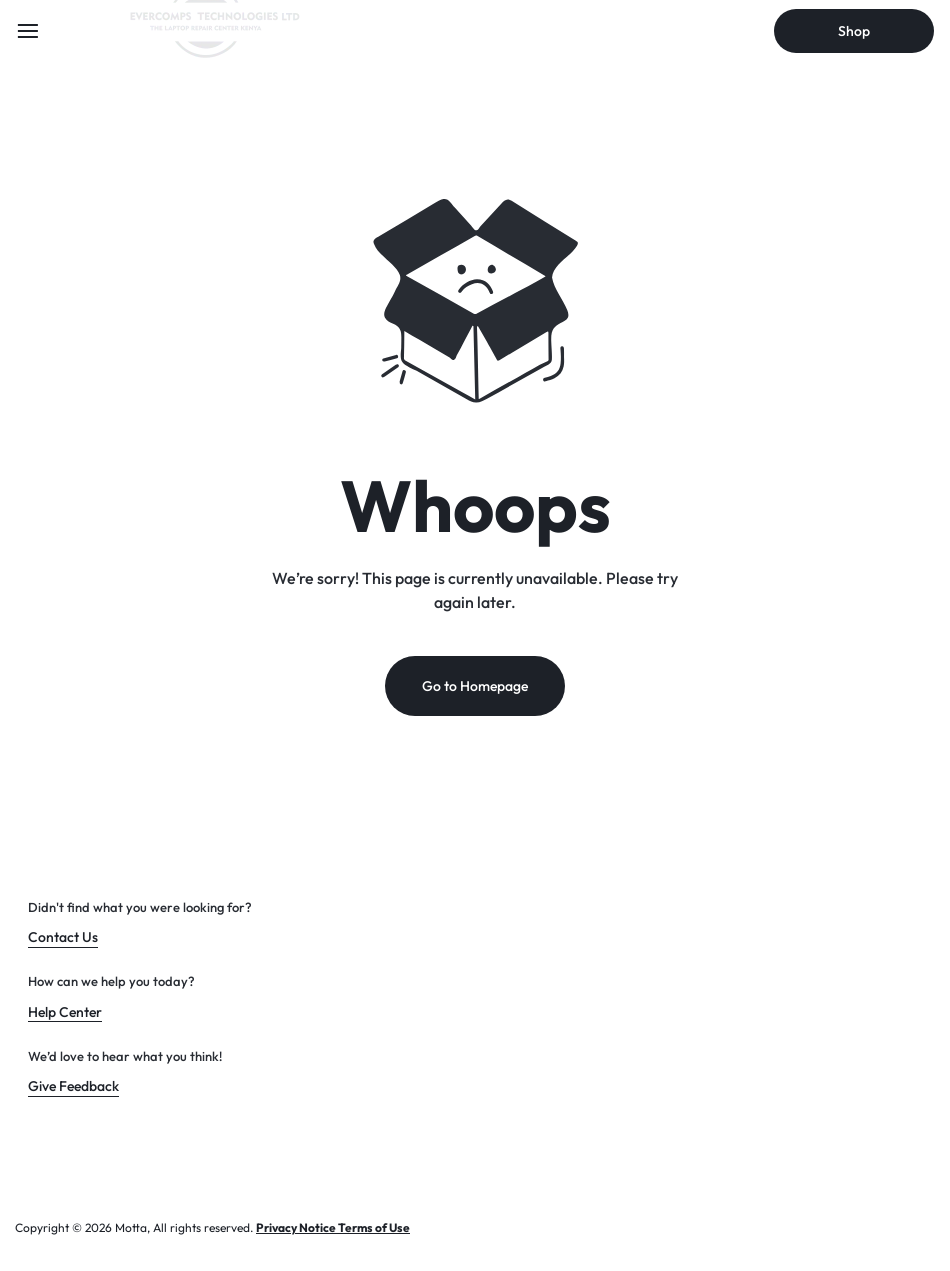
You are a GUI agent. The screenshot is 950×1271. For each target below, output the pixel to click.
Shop (854, 31)
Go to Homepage (475, 686)
